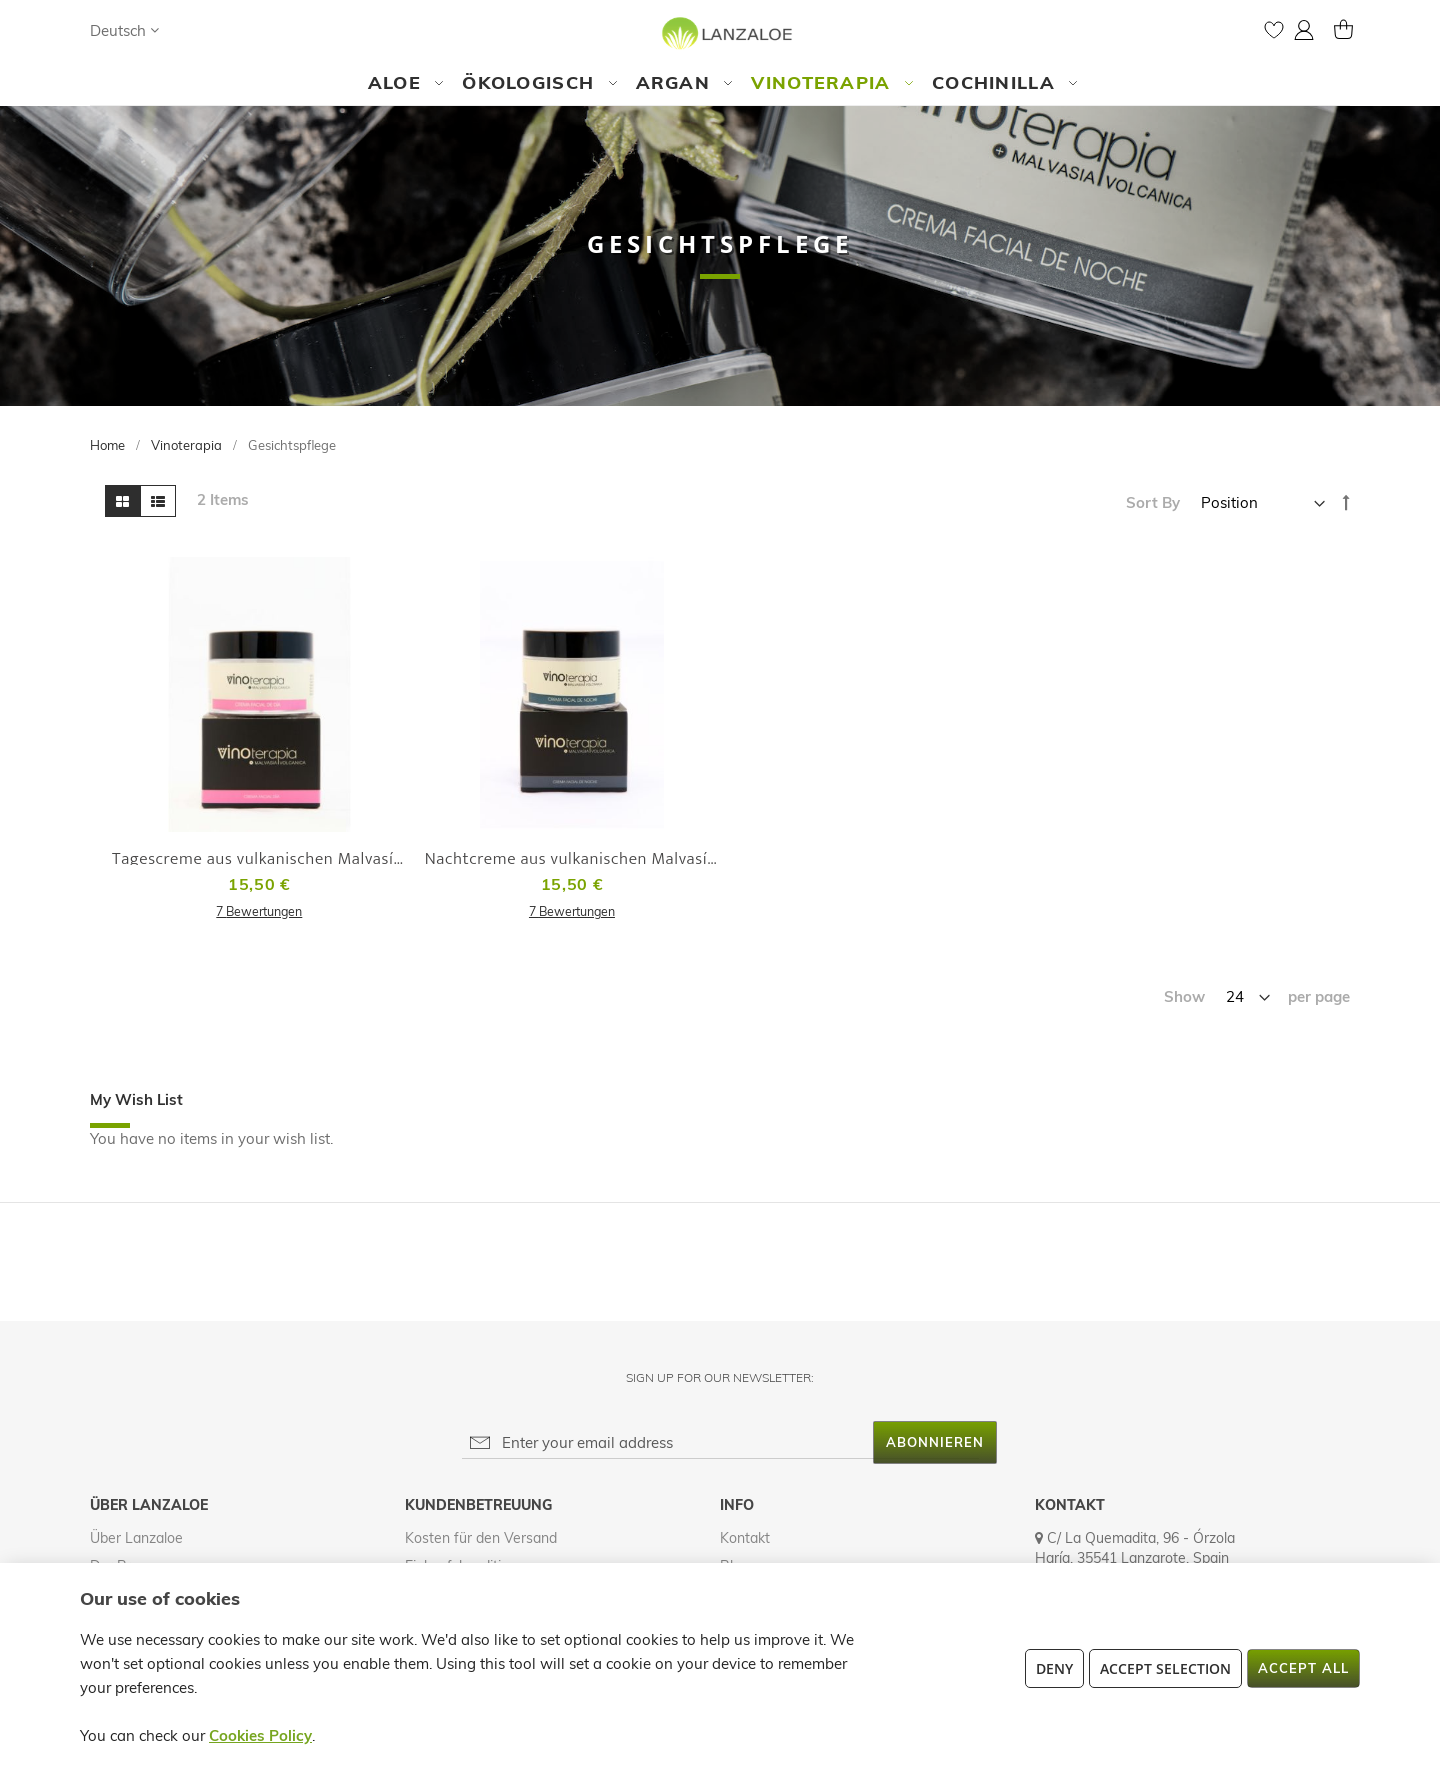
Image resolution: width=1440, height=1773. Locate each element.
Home (109, 445)
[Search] (194, 30)
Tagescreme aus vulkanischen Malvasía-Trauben (290, 859)
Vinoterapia (188, 445)
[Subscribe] (935, 1442)
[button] (124, 30)
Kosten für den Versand (481, 1538)
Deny (1054, 1668)
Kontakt (745, 1538)
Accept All (1303, 1668)
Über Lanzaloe (136, 1538)
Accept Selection (1165, 1668)
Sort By (1153, 502)
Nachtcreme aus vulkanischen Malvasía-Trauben (604, 859)
